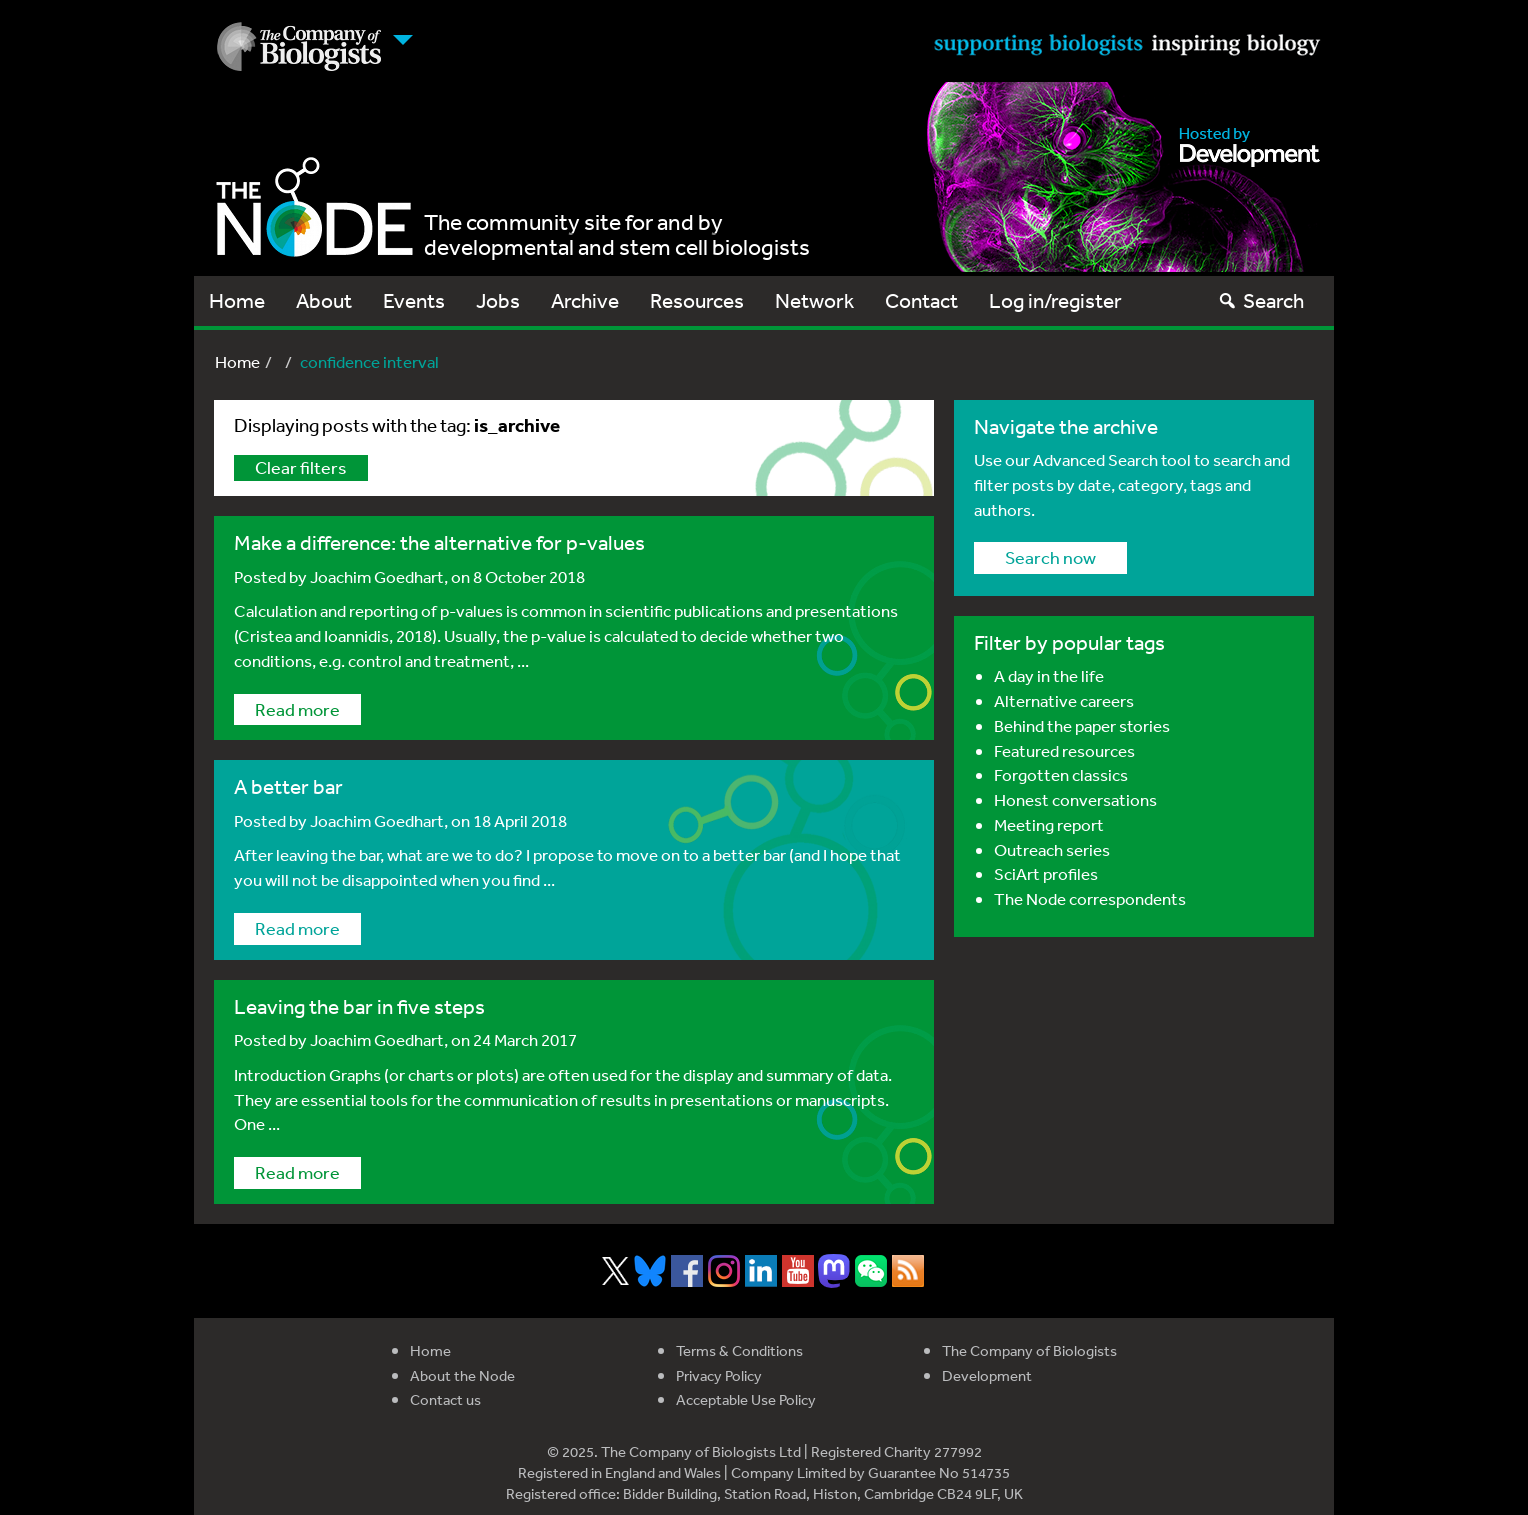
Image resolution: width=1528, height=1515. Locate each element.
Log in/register (1055, 300)
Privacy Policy (719, 1375)
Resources (697, 300)
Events (414, 300)
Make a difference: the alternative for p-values (439, 542)
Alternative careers (1064, 700)
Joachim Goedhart (377, 576)
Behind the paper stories (1082, 725)
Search (1260, 300)
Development (987, 1375)
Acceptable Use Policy (746, 1399)
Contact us (445, 1399)
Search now (1050, 557)
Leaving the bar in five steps (359, 1006)
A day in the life (1049, 675)
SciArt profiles (1046, 873)
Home (237, 300)
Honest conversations (1075, 799)
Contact (921, 300)
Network (814, 300)
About (324, 300)
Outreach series (1052, 849)
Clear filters (301, 467)
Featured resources (1064, 750)
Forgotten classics (1061, 774)
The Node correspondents (1090, 898)
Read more (297, 709)
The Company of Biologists (1029, 1350)
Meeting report (1049, 824)
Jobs (498, 300)
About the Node (462, 1375)
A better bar (288, 786)
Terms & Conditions (739, 1350)
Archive (585, 300)
